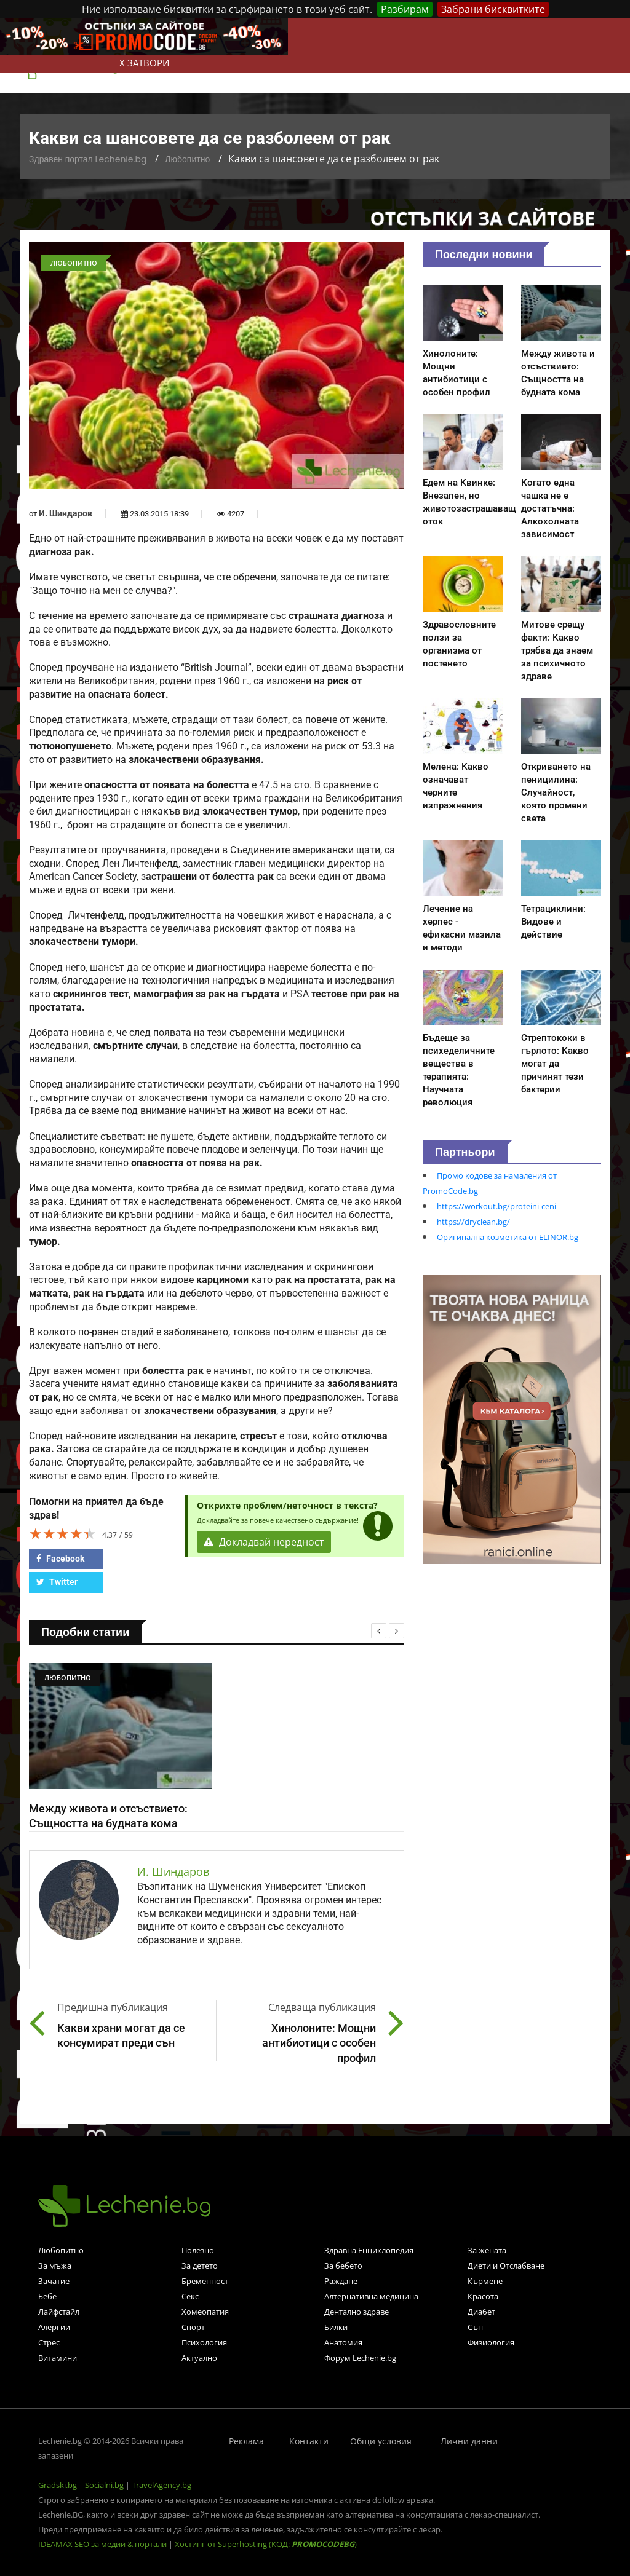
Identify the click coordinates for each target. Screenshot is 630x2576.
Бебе (47, 2296)
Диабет (481, 2311)
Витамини (57, 2357)
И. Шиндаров (65, 513)
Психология (204, 2342)
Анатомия (343, 2342)
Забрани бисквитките (493, 9)
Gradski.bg (57, 2485)
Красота (483, 2296)
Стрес (49, 2342)
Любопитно (187, 159)
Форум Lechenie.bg (360, 2357)
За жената (487, 2250)
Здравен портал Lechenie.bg (87, 159)
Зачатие (54, 2280)
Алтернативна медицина (371, 2296)
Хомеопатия (205, 2311)
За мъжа (54, 2265)
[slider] (63, 1533)
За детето (199, 2265)
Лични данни (469, 2441)
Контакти (309, 2441)
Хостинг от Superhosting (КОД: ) (266, 2544)
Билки (336, 2327)
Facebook (60, 1558)
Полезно (197, 2250)
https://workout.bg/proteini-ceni (496, 1206)
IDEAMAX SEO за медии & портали (103, 2544)
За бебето (343, 2265)
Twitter (57, 1582)
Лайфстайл (58, 2311)
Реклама (246, 2441)
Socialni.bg (104, 2485)
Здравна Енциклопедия (368, 2250)
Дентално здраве (356, 2311)
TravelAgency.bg (161, 2485)
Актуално (199, 2357)
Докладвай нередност (264, 1542)
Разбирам (405, 9)
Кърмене (485, 2280)
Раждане (340, 2280)
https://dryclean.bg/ (473, 1221)
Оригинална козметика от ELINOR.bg (507, 1237)
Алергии (54, 2327)
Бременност (204, 2280)
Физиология (491, 2342)
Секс (190, 2296)
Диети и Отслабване (506, 2265)
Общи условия (381, 2441)
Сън (475, 2327)
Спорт (193, 2327)
